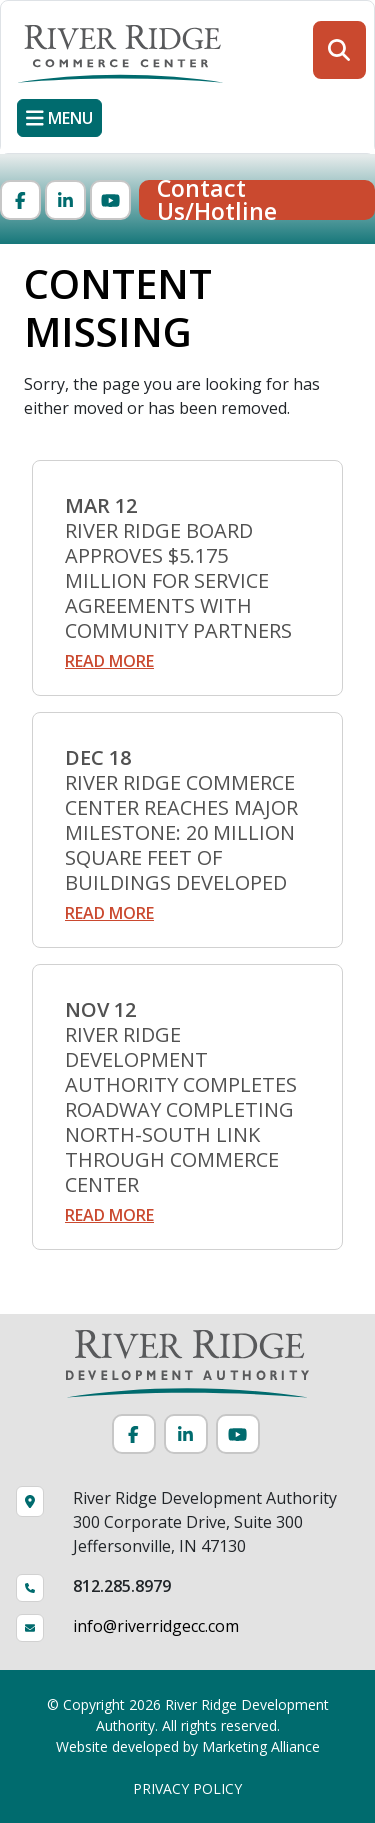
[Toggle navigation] (59, 118)
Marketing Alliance (261, 1746)
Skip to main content (0, 17)
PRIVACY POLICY (187, 1788)
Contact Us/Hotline (217, 200)
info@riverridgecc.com (156, 1626)
